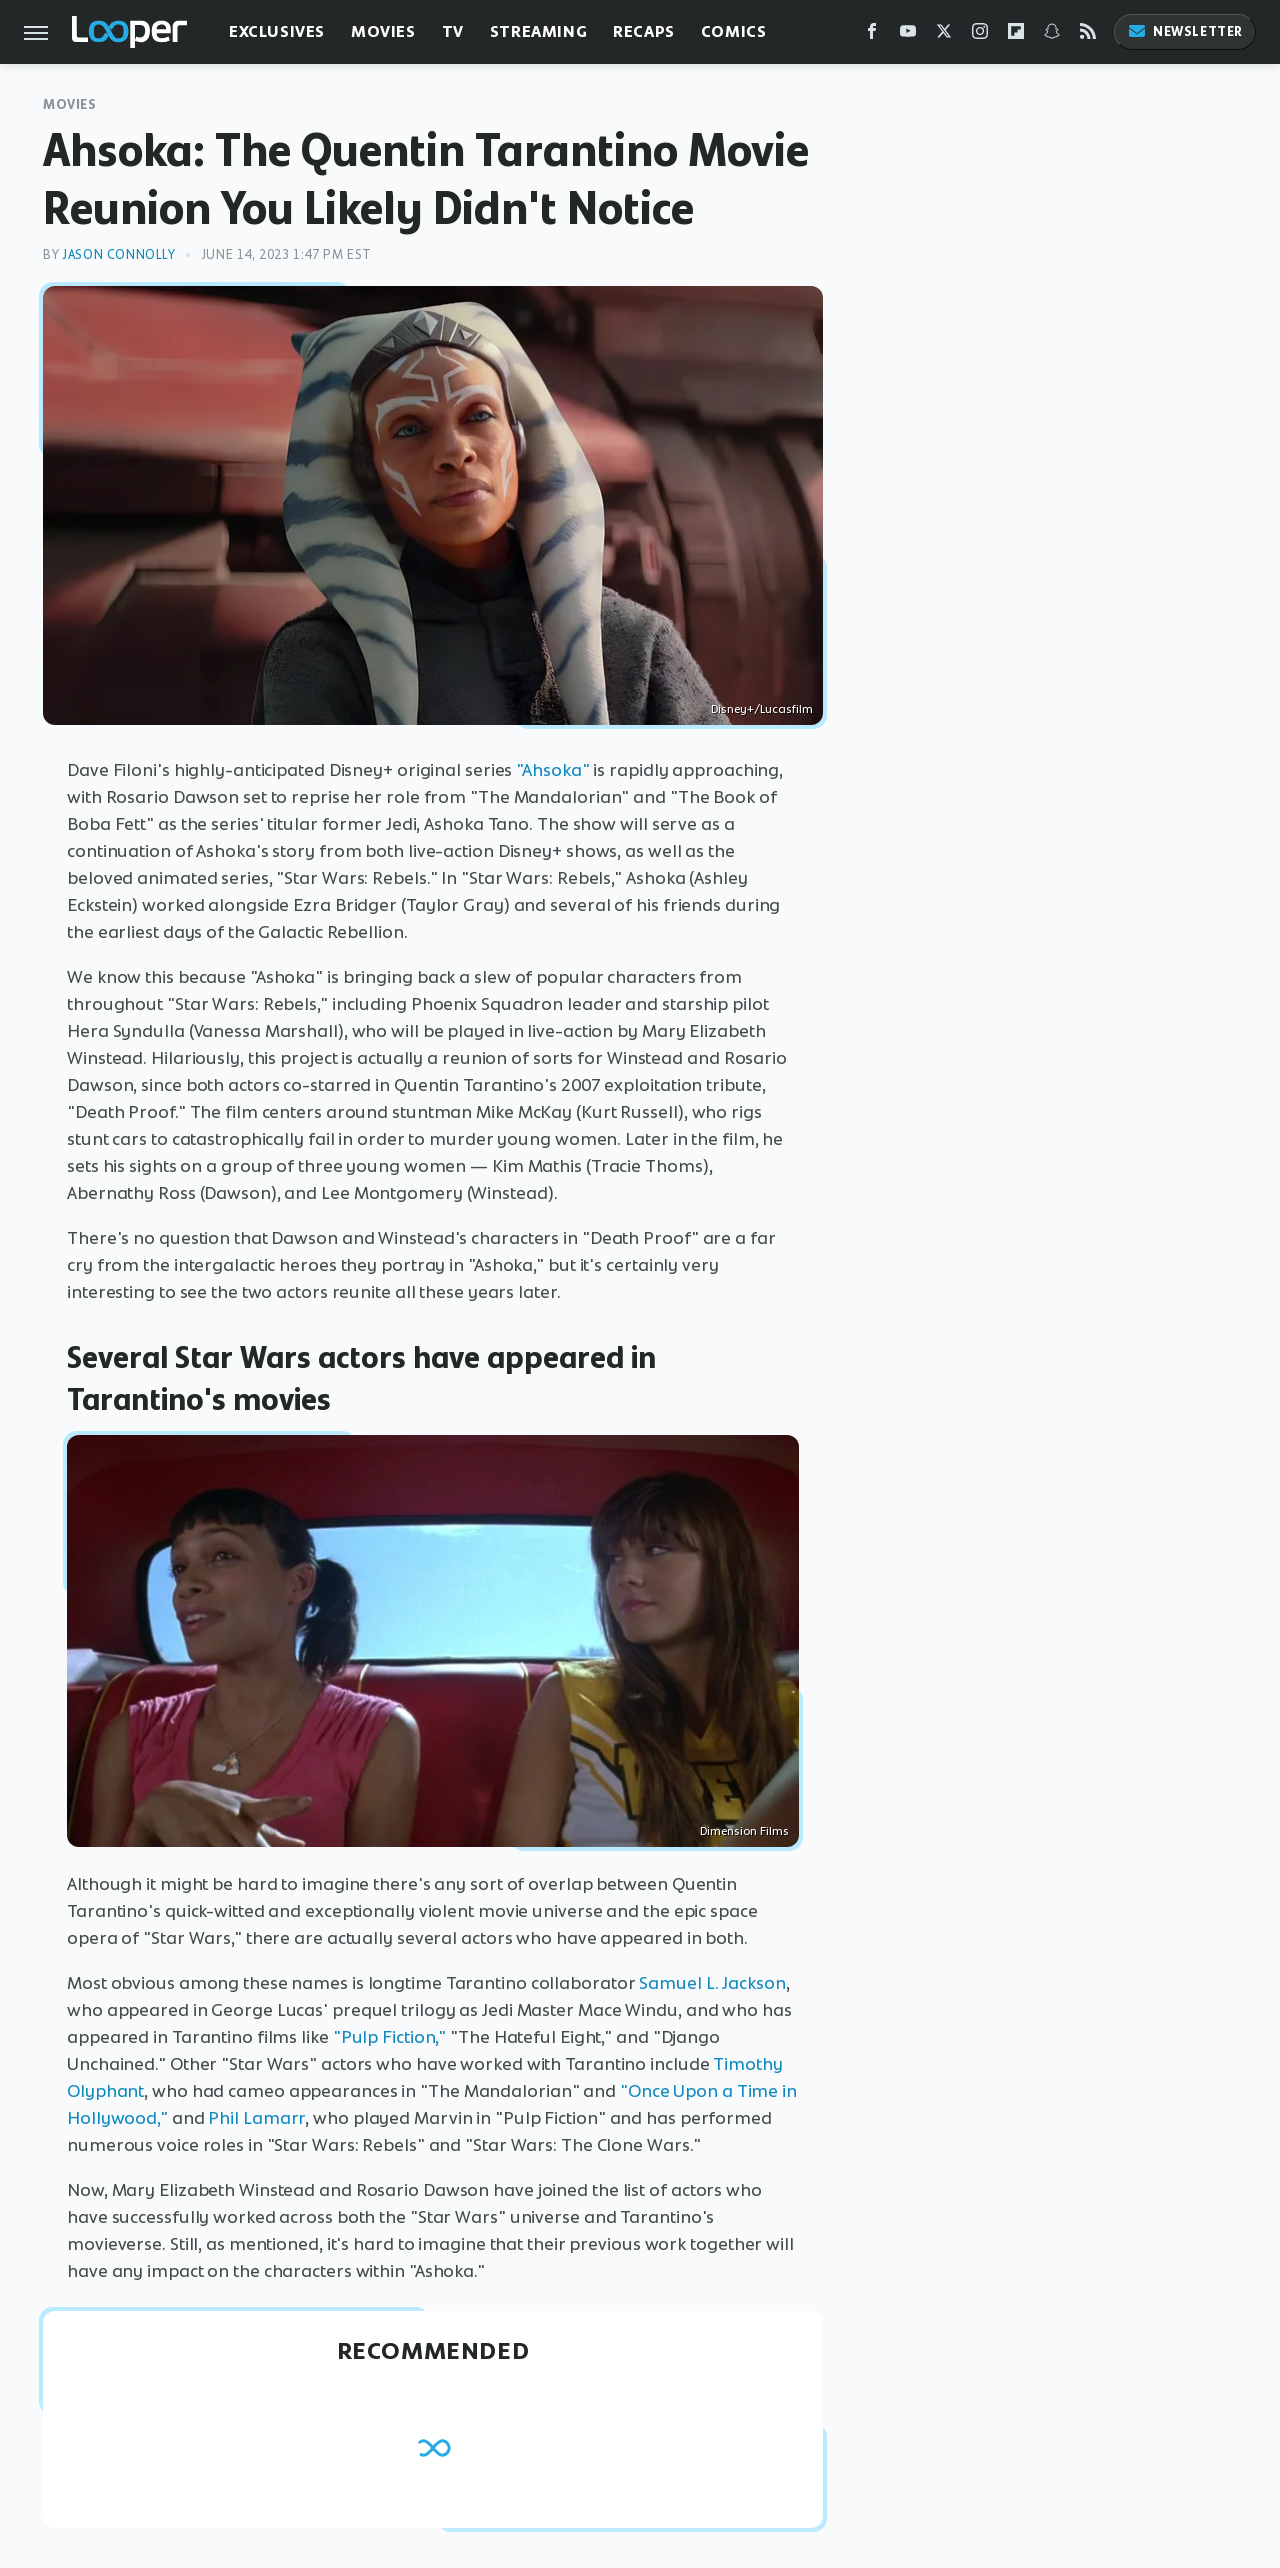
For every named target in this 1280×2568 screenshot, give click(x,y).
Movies (383, 31)
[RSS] (1088, 35)
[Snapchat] (1052, 35)
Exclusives (277, 31)
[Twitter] (944, 35)
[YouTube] (908, 35)
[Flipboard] (1016, 35)
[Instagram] (980, 35)
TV (453, 31)
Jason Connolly (118, 254)
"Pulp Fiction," (390, 2037)
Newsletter (1185, 31)
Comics (734, 31)
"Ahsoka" (552, 770)
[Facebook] (872, 35)
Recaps (644, 31)
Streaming (538, 31)
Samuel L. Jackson (712, 1983)
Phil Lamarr (256, 2118)
